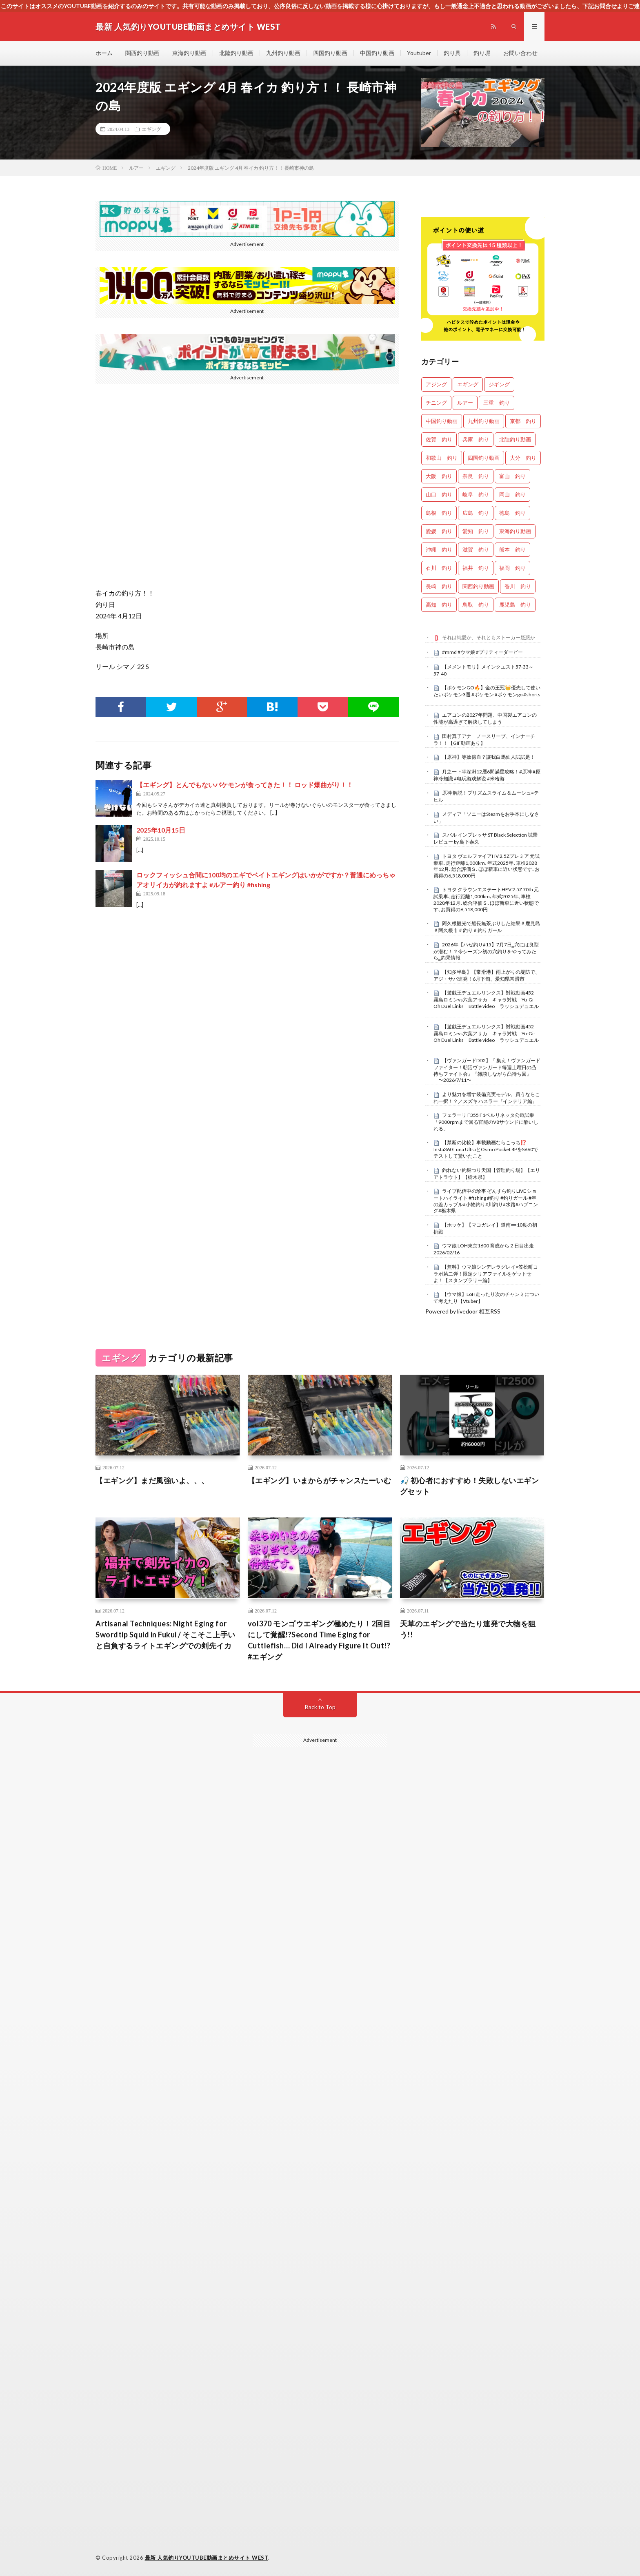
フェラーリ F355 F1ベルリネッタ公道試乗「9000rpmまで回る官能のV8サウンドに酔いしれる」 (485, 1122)
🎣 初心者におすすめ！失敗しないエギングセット (469, 1486)
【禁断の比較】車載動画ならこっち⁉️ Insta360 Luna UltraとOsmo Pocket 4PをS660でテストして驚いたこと (485, 1149)
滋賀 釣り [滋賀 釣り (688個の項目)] (475, 549)
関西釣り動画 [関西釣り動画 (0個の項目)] (478, 586)
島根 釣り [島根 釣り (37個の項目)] (439, 512)
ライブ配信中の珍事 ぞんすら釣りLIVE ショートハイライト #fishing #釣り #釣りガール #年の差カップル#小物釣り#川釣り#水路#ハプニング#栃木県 (485, 1201)
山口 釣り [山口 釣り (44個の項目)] (439, 494)
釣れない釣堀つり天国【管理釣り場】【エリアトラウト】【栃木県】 (486, 1173)
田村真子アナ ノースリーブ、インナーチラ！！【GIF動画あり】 (484, 739)
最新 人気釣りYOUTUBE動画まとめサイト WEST (207, 2557)
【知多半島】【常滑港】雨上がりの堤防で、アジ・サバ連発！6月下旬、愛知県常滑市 (486, 975)
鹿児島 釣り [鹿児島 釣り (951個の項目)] (515, 604)
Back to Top (320, 1706)
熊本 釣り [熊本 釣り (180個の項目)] (512, 549)
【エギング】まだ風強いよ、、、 (152, 1480)
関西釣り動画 (142, 52)
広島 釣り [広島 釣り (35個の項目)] (475, 512)
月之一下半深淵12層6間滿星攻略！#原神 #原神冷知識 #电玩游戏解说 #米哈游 (486, 775)
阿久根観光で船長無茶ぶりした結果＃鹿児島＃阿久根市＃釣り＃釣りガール (486, 926)
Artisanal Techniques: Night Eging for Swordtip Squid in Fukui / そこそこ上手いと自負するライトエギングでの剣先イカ (166, 1634)
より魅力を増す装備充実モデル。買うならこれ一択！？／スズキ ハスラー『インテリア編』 (486, 1097)
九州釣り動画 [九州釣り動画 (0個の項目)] (484, 421)
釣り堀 (482, 52)
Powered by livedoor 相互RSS (462, 1311)
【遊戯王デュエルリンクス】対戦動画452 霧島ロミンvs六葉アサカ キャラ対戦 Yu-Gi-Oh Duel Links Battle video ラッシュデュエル (486, 999)
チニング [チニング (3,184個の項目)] (436, 402)
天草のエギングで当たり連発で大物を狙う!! (468, 1629)
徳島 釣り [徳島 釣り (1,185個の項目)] (512, 512)
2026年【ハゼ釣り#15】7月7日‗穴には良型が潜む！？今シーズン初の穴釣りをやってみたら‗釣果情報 (486, 951)
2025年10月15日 (160, 830)
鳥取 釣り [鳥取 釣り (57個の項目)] (475, 604)
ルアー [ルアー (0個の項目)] (465, 402)
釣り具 (452, 52)
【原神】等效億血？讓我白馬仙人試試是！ (488, 757)
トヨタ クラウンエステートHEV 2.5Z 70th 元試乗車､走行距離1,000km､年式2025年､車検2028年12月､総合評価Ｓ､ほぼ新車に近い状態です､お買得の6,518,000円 (486, 899)
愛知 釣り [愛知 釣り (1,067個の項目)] (475, 531)
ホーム (104, 52)
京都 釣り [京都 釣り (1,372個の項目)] (523, 421)
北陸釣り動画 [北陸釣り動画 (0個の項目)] (515, 439)
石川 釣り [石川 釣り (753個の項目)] (439, 568)
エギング (151, 128)
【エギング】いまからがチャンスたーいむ (319, 1480)
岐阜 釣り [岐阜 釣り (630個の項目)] (475, 494)
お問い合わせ (520, 52)
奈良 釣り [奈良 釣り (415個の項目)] (475, 476)
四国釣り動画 (330, 52)
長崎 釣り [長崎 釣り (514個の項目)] (439, 586)
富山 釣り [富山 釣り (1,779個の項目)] (512, 476)
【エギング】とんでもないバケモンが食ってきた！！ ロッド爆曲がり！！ (244, 785)
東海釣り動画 (189, 52)
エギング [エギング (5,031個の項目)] (467, 384)
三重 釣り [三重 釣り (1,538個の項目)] (496, 402)
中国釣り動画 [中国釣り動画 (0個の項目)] (442, 421)
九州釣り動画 (283, 52)
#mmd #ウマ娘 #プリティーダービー (482, 652)
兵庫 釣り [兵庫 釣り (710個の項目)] (475, 439)
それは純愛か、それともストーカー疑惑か (488, 637)
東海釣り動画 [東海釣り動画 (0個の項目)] (515, 531)
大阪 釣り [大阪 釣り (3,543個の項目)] (439, 476)
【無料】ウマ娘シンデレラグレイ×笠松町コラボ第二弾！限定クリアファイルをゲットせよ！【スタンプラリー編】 (485, 1273)
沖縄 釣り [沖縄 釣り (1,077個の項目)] (439, 549)
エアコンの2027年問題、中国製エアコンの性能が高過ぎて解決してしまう (485, 718)
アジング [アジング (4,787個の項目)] (436, 384)
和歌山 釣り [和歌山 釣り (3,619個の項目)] (442, 457)
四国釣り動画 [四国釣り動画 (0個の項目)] (484, 457)
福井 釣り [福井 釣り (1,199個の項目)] (475, 568)
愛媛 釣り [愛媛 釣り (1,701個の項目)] (439, 531)
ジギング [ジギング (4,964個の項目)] (499, 384)
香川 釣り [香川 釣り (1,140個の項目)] (517, 586)
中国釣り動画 (377, 52)
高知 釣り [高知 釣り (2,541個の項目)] (439, 604)
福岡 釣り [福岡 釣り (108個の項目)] (512, 568)
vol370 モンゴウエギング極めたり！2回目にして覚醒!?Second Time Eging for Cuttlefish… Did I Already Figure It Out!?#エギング (319, 1640)
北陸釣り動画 (236, 52)
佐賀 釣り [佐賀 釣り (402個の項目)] (439, 439)
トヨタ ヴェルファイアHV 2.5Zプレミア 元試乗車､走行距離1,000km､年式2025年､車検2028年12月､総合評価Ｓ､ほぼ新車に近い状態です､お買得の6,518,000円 (486, 866)
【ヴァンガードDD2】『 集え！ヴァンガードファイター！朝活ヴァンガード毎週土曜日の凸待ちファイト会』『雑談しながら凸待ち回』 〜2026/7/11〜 (486, 1070)
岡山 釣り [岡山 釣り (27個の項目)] (512, 494)
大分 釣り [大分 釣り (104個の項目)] (523, 457)
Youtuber (419, 52)
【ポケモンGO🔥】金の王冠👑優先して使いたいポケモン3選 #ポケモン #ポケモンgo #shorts (486, 691)
